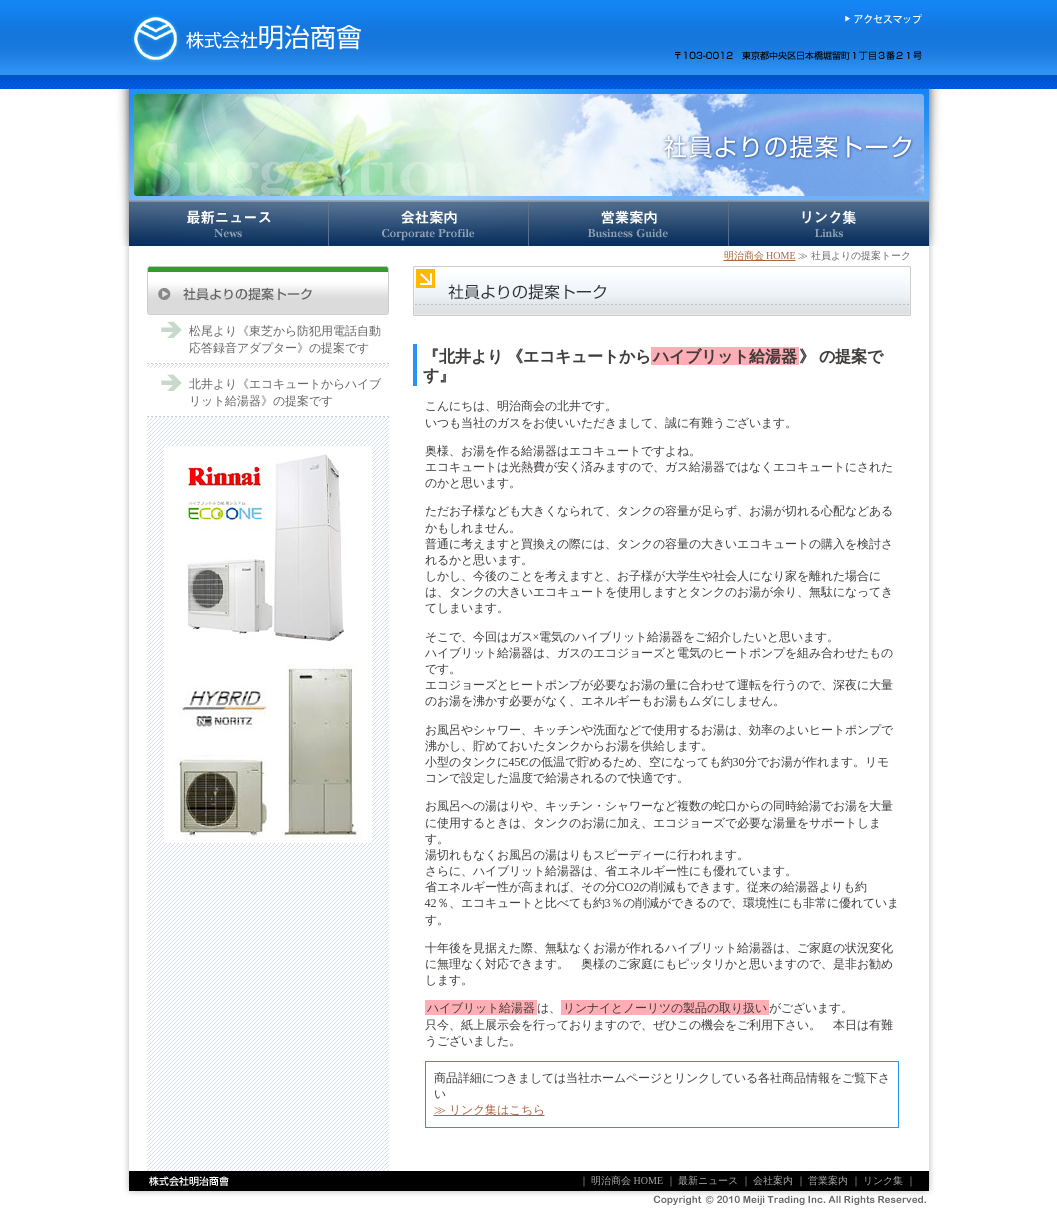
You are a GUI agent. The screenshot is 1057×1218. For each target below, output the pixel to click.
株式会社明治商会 (247, 37)
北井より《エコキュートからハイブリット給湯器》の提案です (285, 392)
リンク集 (829, 223)
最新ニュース (229, 223)
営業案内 (629, 223)
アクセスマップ (883, 19)
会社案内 (429, 223)
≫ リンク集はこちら (489, 1110)
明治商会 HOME (760, 255)
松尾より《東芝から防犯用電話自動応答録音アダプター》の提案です (285, 339)
